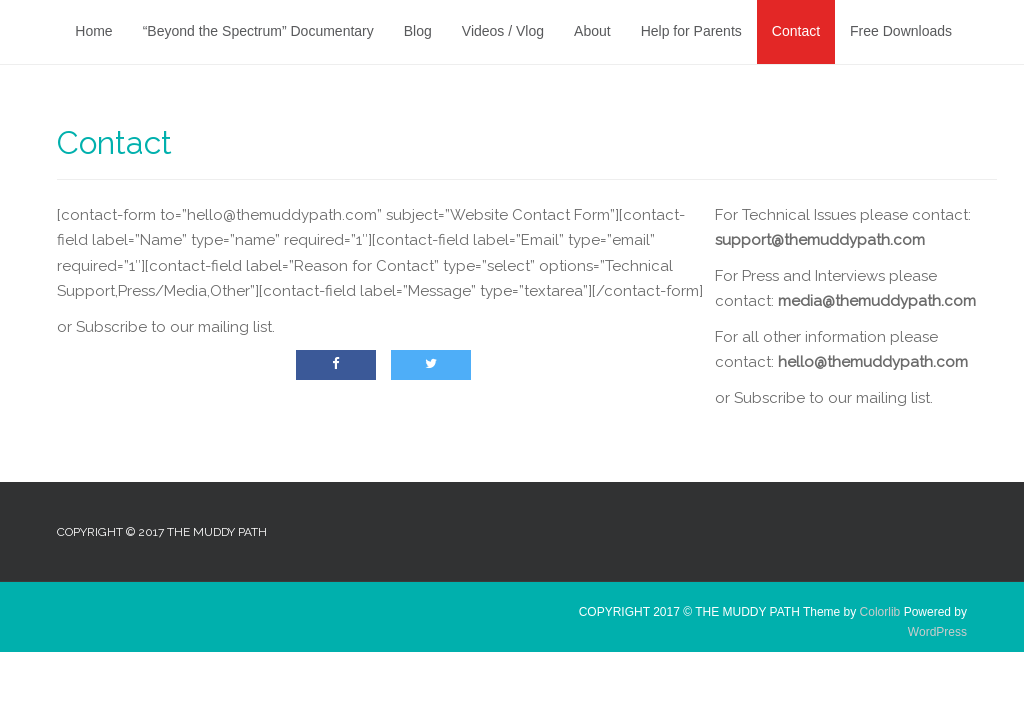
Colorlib (880, 612)
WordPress (937, 632)
